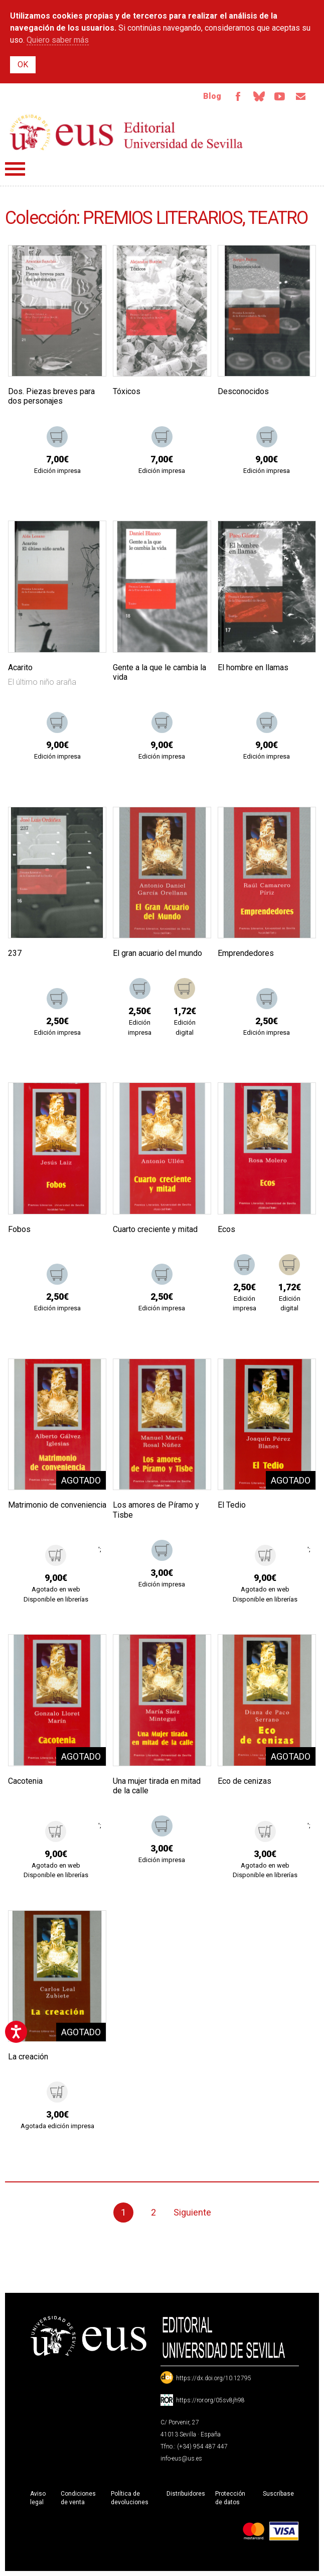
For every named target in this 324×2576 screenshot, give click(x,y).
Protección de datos (230, 2498)
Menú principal (15, 169)
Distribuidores (186, 2493)
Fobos (19, 1229)
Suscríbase (278, 2493)
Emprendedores (246, 953)
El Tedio (232, 1505)
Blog (212, 96)
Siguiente (192, 2212)
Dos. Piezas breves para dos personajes (51, 396)
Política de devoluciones (129, 2498)
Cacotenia (25, 1781)
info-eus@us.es (181, 2458)
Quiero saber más (58, 40)
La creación (28, 2056)
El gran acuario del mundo (157, 953)
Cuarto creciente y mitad (155, 1229)
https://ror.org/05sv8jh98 (210, 2400)
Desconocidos (243, 391)
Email (301, 96)
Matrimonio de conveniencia (57, 1505)
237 (15, 953)
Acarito (20, 667)
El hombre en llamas (253, 667)
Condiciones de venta (78, 2498)
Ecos (226, 1229)
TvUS (280, 96)
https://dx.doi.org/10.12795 (213, 2378)
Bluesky (259, 96)
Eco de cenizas (244, 1781)
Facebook (238, 96)
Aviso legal (38, 2498)
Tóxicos (126, 391)
